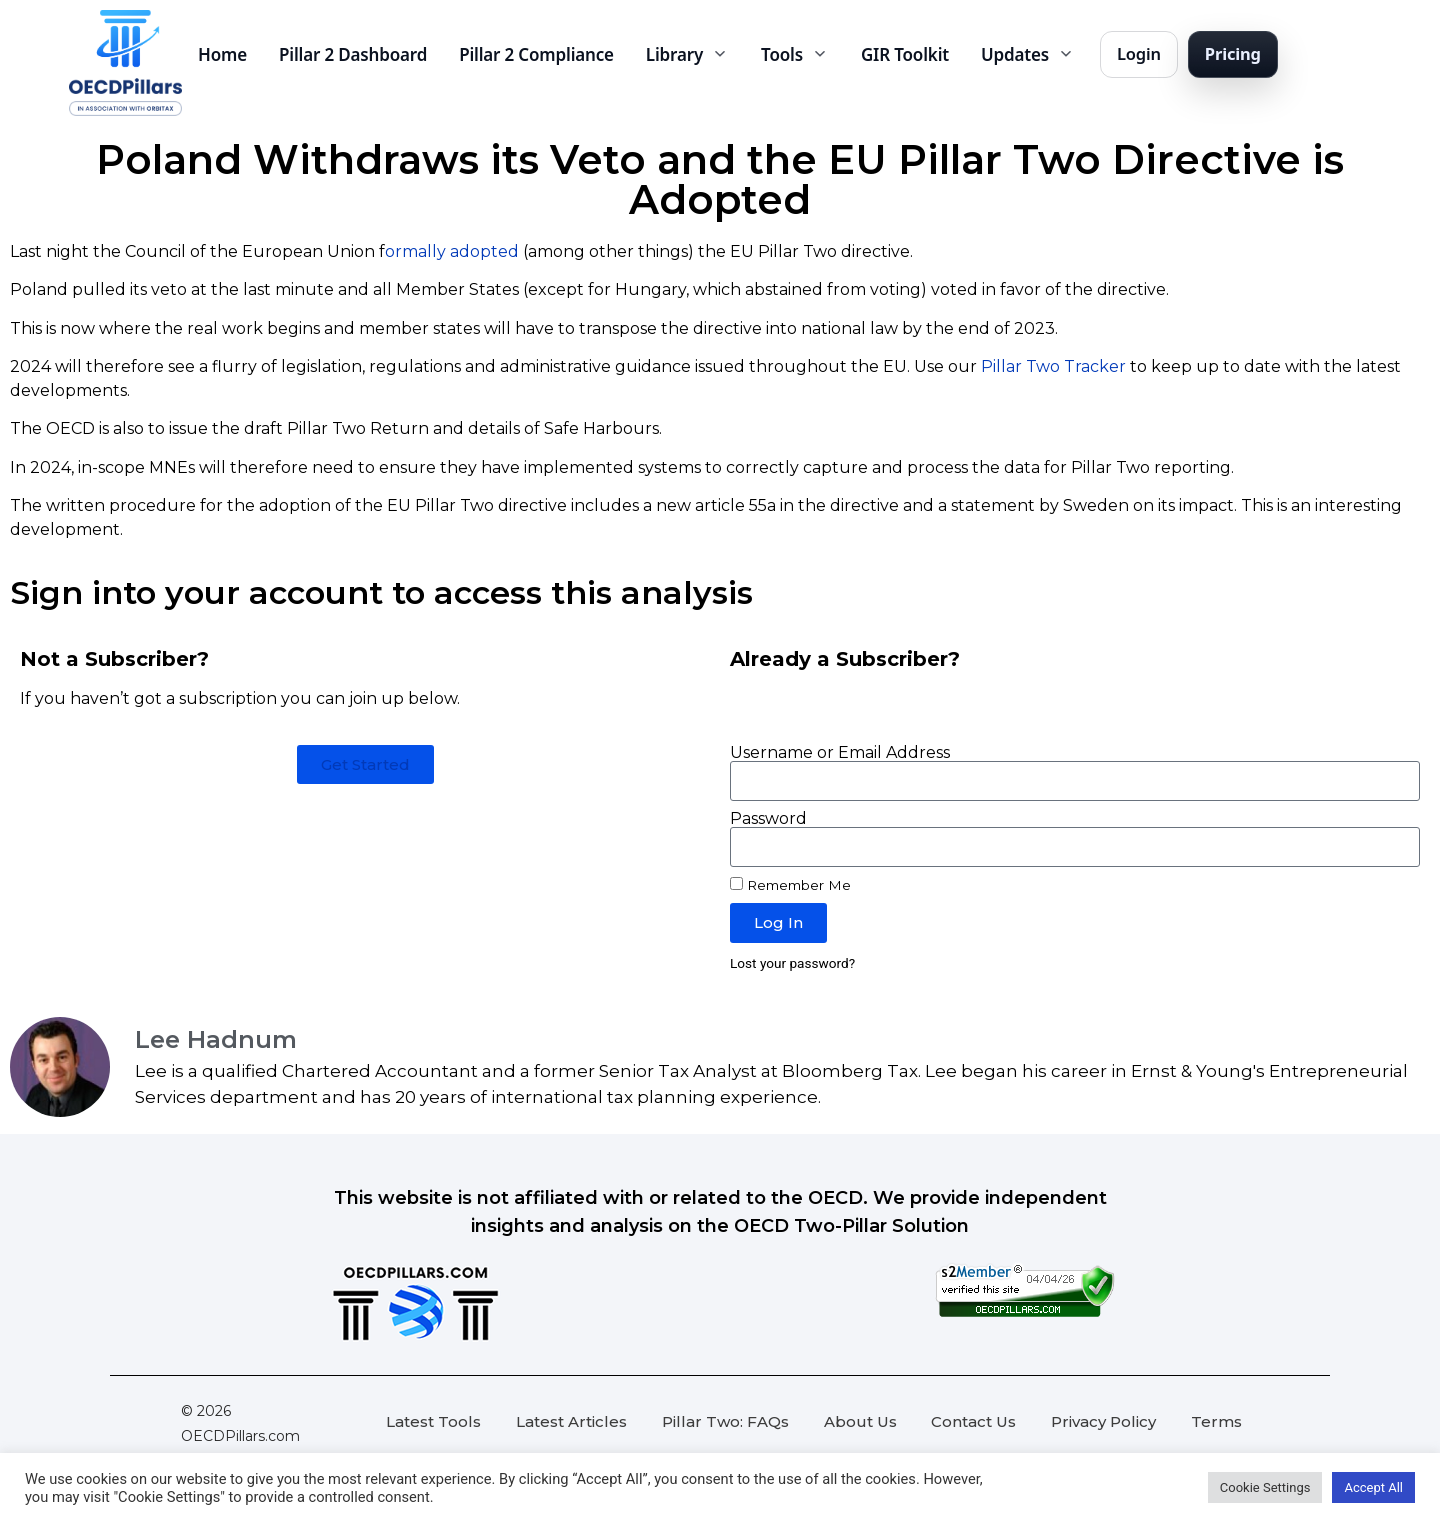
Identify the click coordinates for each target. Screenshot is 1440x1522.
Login (1139, 53)
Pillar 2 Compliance (536, 54)
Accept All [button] (1373, 1487)
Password (768, 819)
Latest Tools (433, 1421)
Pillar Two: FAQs (725, 1421)
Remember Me (790, 885)
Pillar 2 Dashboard (353, 54)
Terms (1216, 1421)
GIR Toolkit (905, 54)
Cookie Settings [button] (1265, 1487)
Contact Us (973, 1421)
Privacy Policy (1103, 1421)
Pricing (1233, 53)
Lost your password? (792, 963)
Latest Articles (571, 1421)
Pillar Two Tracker (1053, 366)
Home (222, 54)
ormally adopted (452, 251)
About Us (860, 1421)
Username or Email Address (840, 753)
